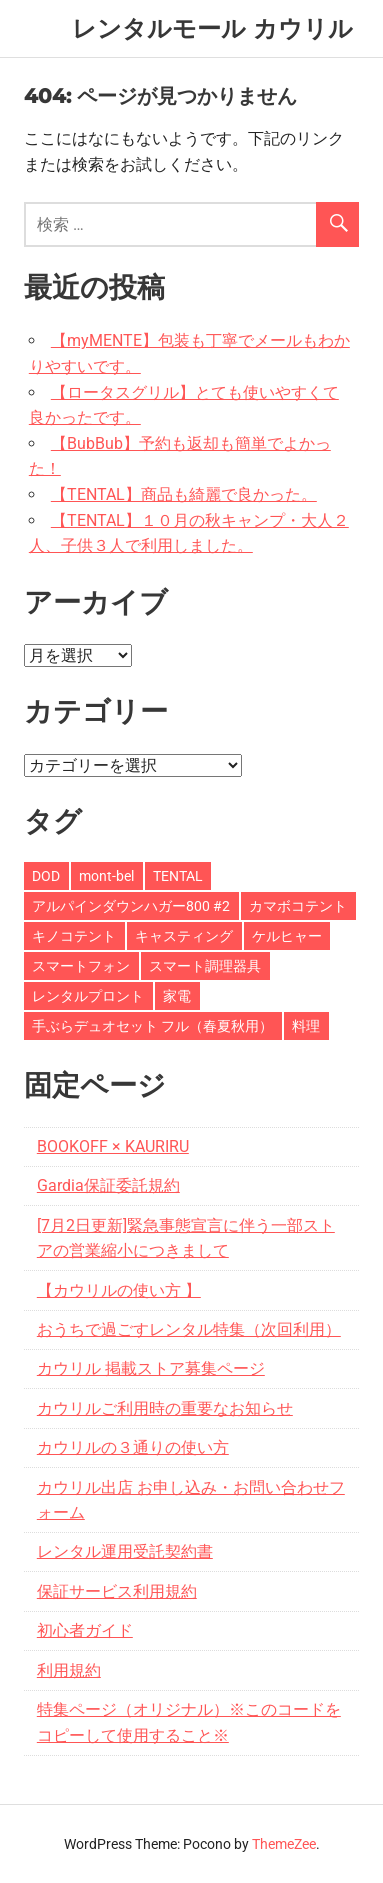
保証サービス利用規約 (117, 1591)
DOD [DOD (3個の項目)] (46, 876)
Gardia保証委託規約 (108, 1185)
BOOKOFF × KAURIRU (113, 1146)
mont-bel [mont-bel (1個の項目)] (106, 876)
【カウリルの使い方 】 (119, 1290)
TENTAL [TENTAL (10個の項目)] (178, 876)
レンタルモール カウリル (212, 28)
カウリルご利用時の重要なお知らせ (165, 1408)
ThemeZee (284, 1844)
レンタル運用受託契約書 (125, 1551)
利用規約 (69, 1670)
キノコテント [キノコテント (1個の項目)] (74, 936)
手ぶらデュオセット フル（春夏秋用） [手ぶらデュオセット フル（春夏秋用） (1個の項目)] (152, 1026)
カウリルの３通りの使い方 (133, 1447)
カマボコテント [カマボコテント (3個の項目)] (298, 906)
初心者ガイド (85, 1630)
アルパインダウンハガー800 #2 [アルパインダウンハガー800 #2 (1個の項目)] (131, 906)
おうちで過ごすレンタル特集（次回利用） (189, 1329)
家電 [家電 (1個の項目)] (177, 996)
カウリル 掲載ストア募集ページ (151, 1368)
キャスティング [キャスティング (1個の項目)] (184, 936)
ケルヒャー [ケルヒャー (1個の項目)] (287, 936)
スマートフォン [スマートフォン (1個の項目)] (81, 966)
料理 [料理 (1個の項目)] (306, 1026)
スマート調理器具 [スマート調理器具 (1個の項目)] (205, 966)
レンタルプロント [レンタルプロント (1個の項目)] (88, 996)
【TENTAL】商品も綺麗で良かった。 (184, 494)
